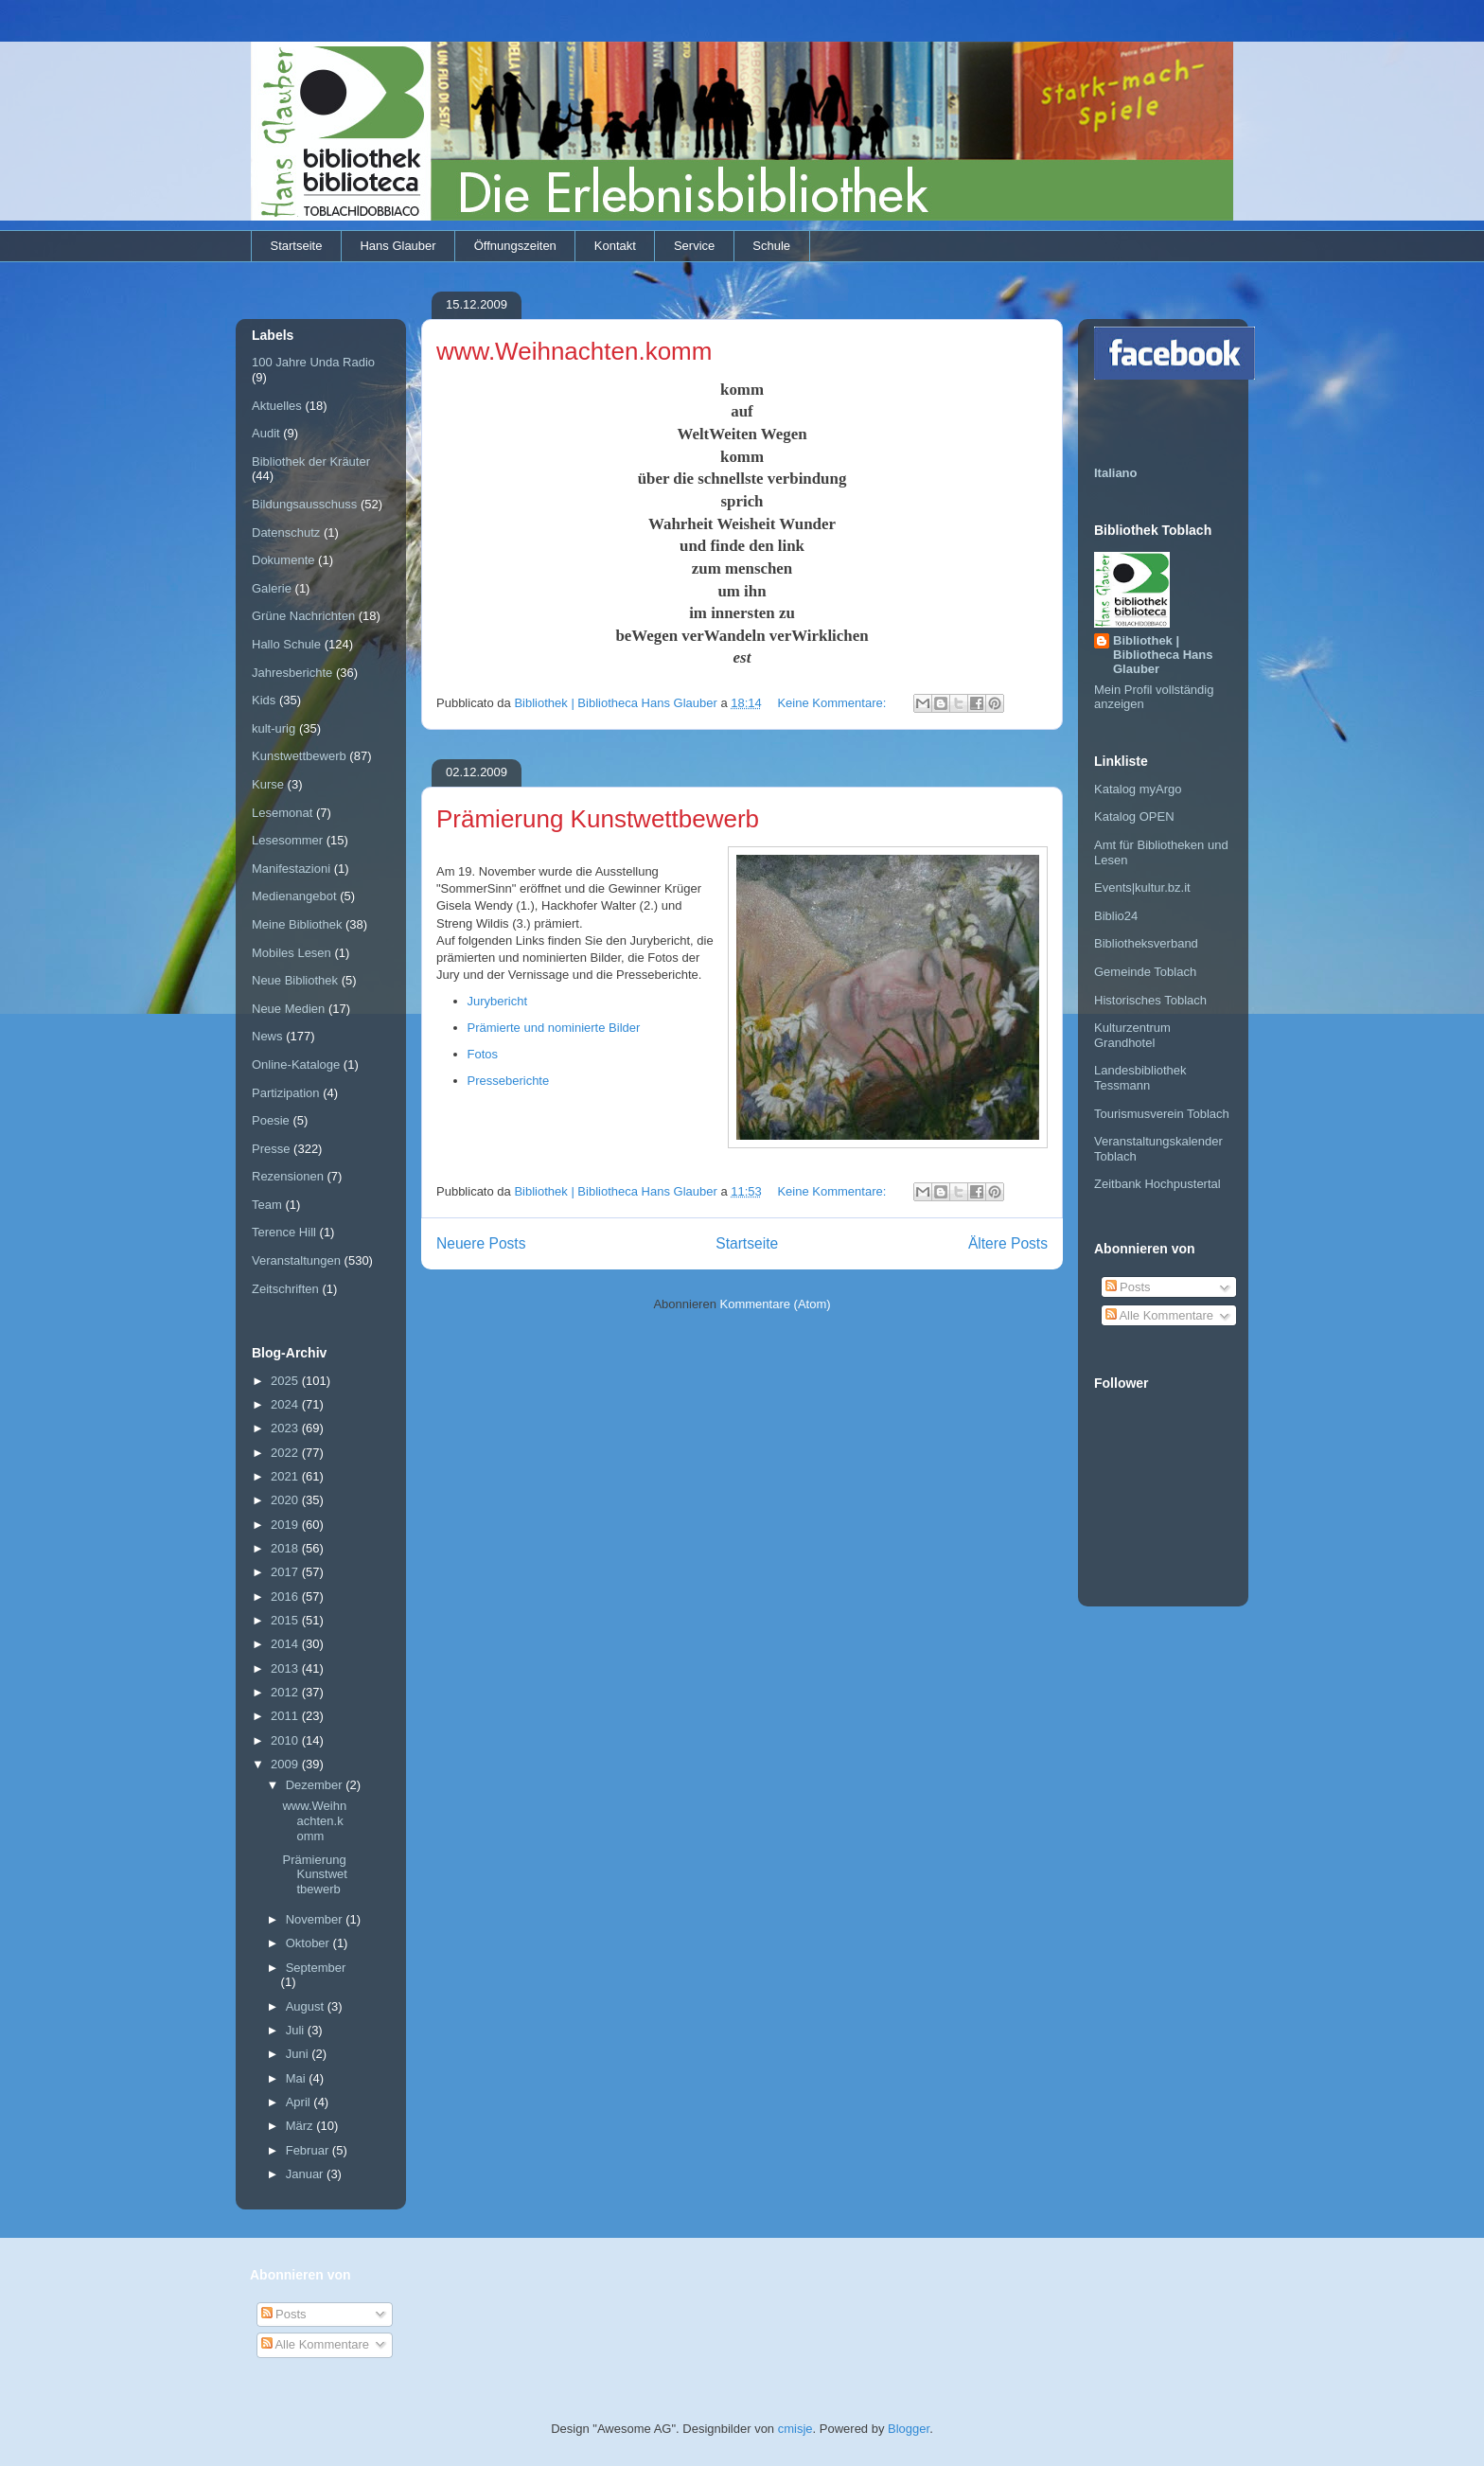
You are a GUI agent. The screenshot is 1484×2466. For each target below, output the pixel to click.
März (301, 2126)
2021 (286, 1476)
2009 (286, 1764)
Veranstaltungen (296, 1260)
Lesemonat (282, 813)
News (267, 1036)
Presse (271, 1149)
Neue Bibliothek (295, 980)
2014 (286, 1644)
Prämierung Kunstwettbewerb (597, 819)
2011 (286, 1716)
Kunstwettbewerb (299, 756)
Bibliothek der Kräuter (311, 461)
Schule (771, 246)
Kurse (268, 784)
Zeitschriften (285, 1289)
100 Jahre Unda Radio (313, 362)
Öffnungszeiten (515, 246)
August (306, 2006)
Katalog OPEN (1134, 816)
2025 (286, 1381)
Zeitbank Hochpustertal (1157, 1184)
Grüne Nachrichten (303, 616)
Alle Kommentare (1159, 1315)
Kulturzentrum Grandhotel (1132, 1035)
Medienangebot (294, 896)
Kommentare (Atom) (775, 1304)
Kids (263, 700)
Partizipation (286, 1093)
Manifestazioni (291, 868)
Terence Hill (284, 1232)
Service (694, 246)
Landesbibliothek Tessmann (1140, 1077)
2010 (286, 1740)
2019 (286, 1524)
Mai (297, 2078)
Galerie (272, 588)
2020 (286, 1500)
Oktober (309, 1943)
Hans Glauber (397, 246)
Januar (306, 2174)
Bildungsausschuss (304, 504)
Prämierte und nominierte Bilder (554, 1027)
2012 (286, 1692)
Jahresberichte (292, 672)
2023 (286, 1428)
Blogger (908, 2429)
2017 (286, 1572)
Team (267, 1205)
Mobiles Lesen (291, 953)
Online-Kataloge (296, 1064)
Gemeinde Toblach (1145, 972)
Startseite (297, 246)
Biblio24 (1116, 916)
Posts (1128, 1287)
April (300, 2102)
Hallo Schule (286, 644)
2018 (286, 1548)
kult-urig (273, 728)
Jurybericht (498, 1001)
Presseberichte (509, 1080)
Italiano (1116, 473)
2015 (286, 1620)
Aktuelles (277, 406)
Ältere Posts (1008, 1243)
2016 (286, 1596)
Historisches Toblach (1150, 1000)
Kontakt (615, 246)
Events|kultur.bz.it (1142, 887)
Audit (266, 433)
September (316, 1967)
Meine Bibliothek (297, 924)
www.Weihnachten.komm (574, 351)
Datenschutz (286, 532)
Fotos (483, 1054)
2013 (286, 1668)
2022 (286, 1453)
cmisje (795, 2429)
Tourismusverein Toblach (1161, 1114)
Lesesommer (287, 840)
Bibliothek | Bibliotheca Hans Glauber (1162, 654)
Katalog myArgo (1138, 789)
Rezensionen (288, 1176)
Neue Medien (288, 1009)
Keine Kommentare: (833, 703)
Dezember (316, 1785)
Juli (297, 2030)
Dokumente (283, 560)
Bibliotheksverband (1146, 943)
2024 (286, 1404)
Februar (309, 2150)
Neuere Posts (480, 1243)
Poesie (271, 1120)
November (316, 1919)
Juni (298, 2054)
